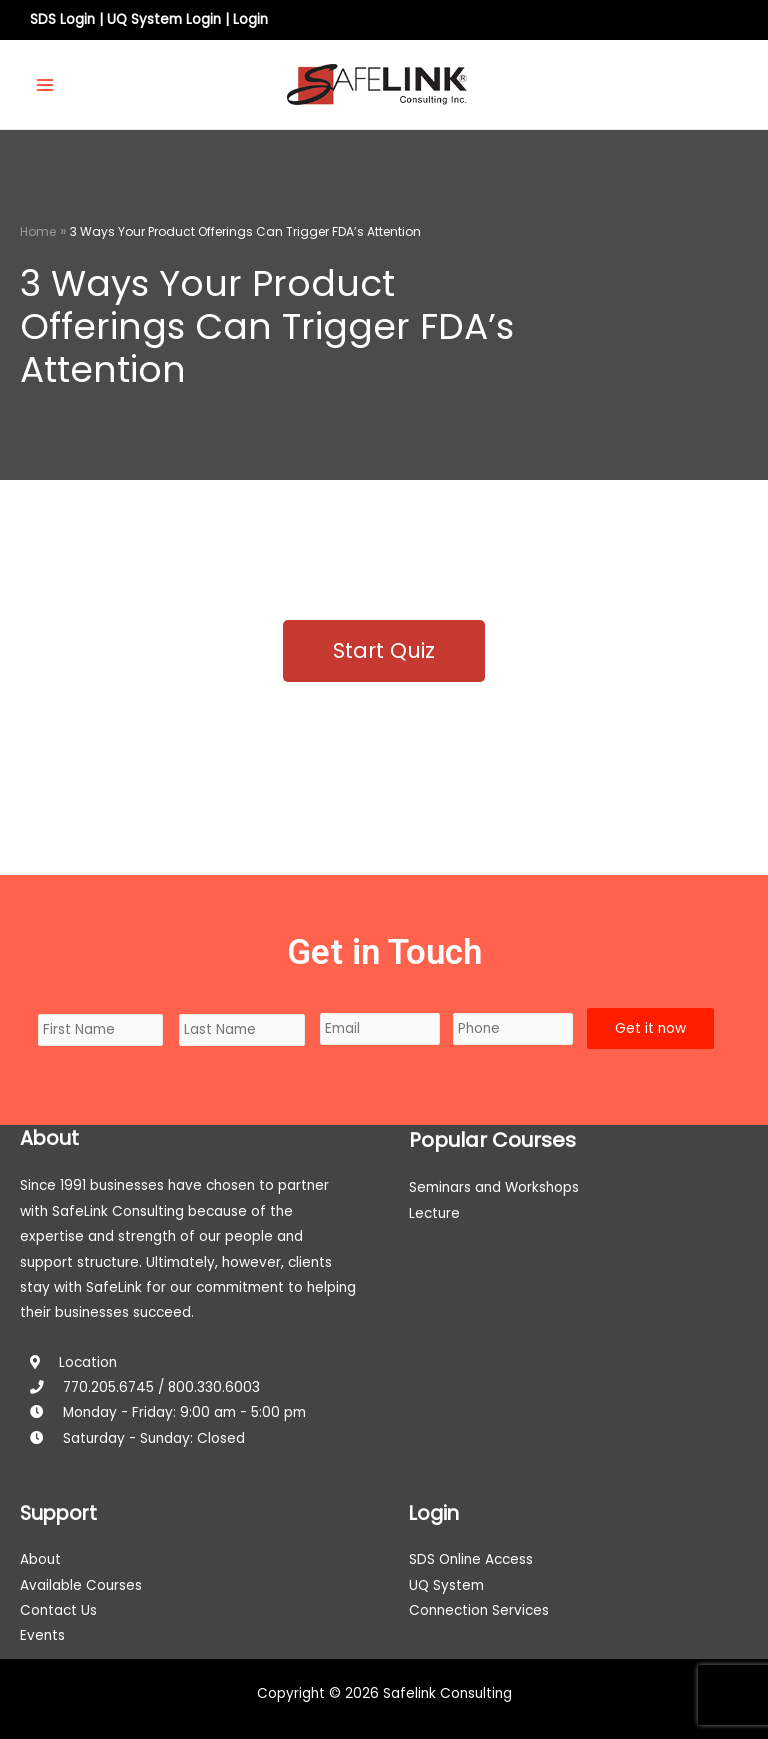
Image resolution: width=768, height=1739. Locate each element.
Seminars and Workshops (494, 1187)
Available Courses (81, 1585)
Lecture (434, 1213)
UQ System (446, 1585)
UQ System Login (164, 19)
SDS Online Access (471, 1559)
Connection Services (479, 1610)
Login (250, 19)
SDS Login (62, 19)
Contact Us (58, 1610)
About (40, 1559)
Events (42, 1636)
